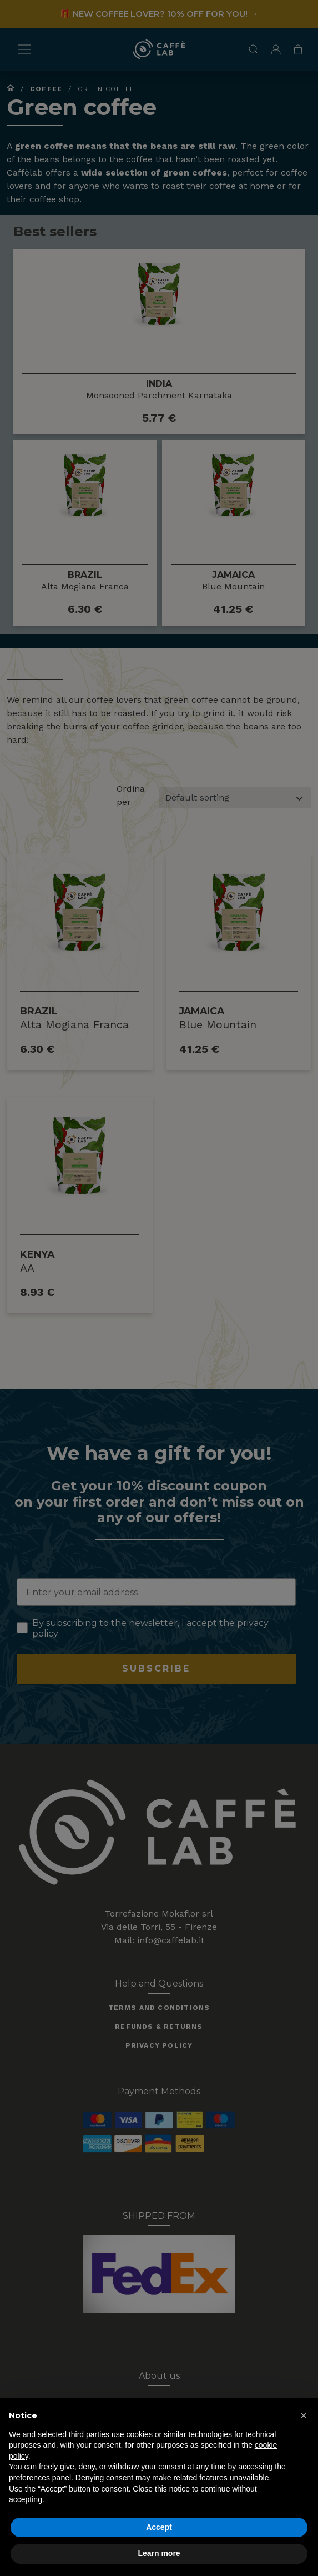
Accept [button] (159, 2527)
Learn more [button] (159, 2553)
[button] (303, 2415)
